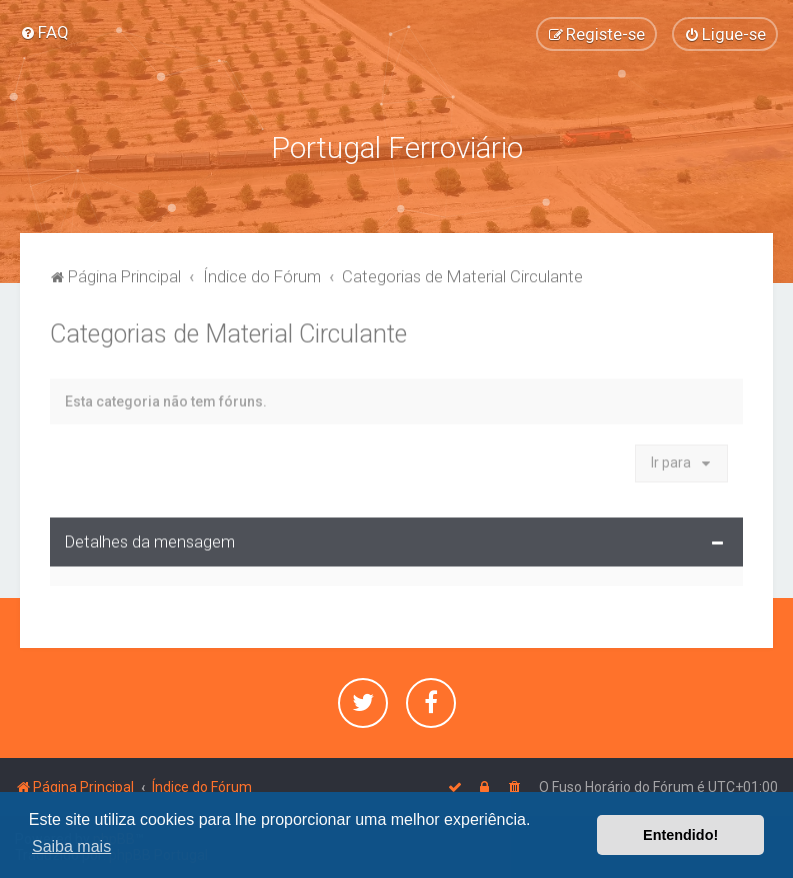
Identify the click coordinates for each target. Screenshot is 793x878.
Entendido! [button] (680, 835)
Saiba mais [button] (71, 846)
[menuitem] (44, 32)
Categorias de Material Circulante (228, 331)
